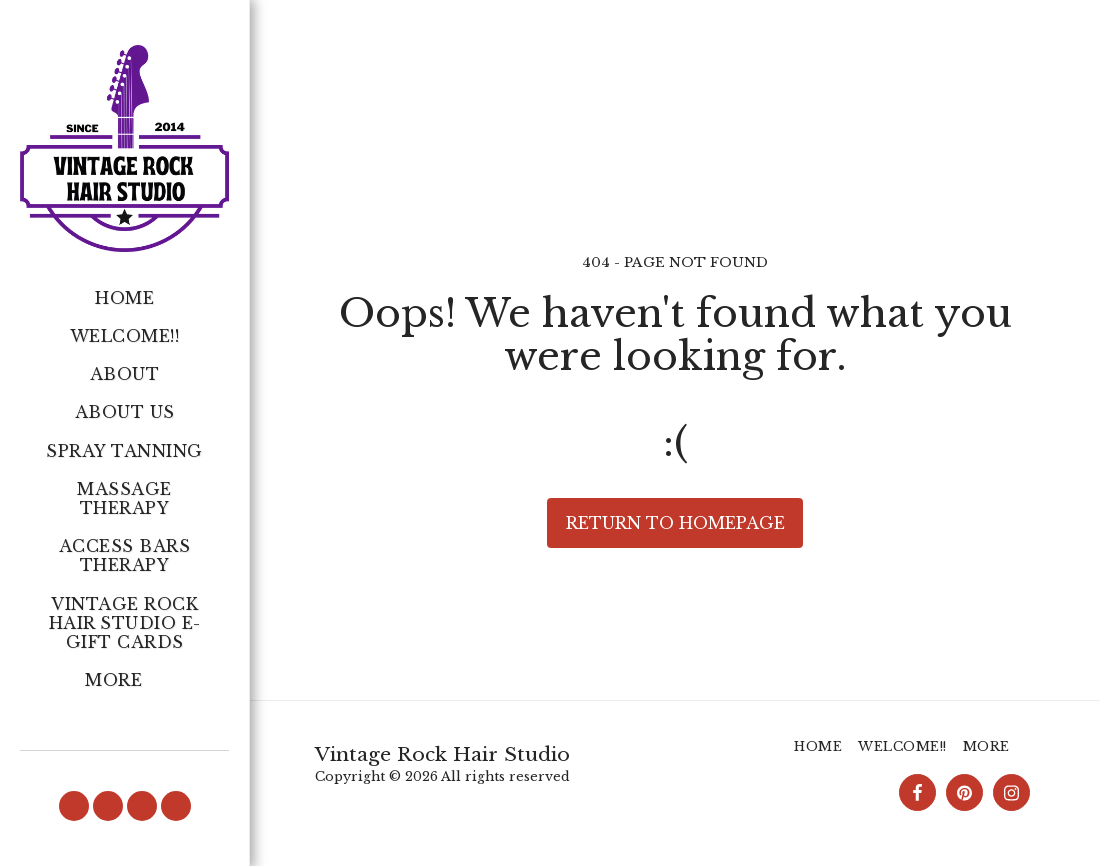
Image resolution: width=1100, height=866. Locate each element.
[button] (74, 806)
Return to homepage (675, 523)
